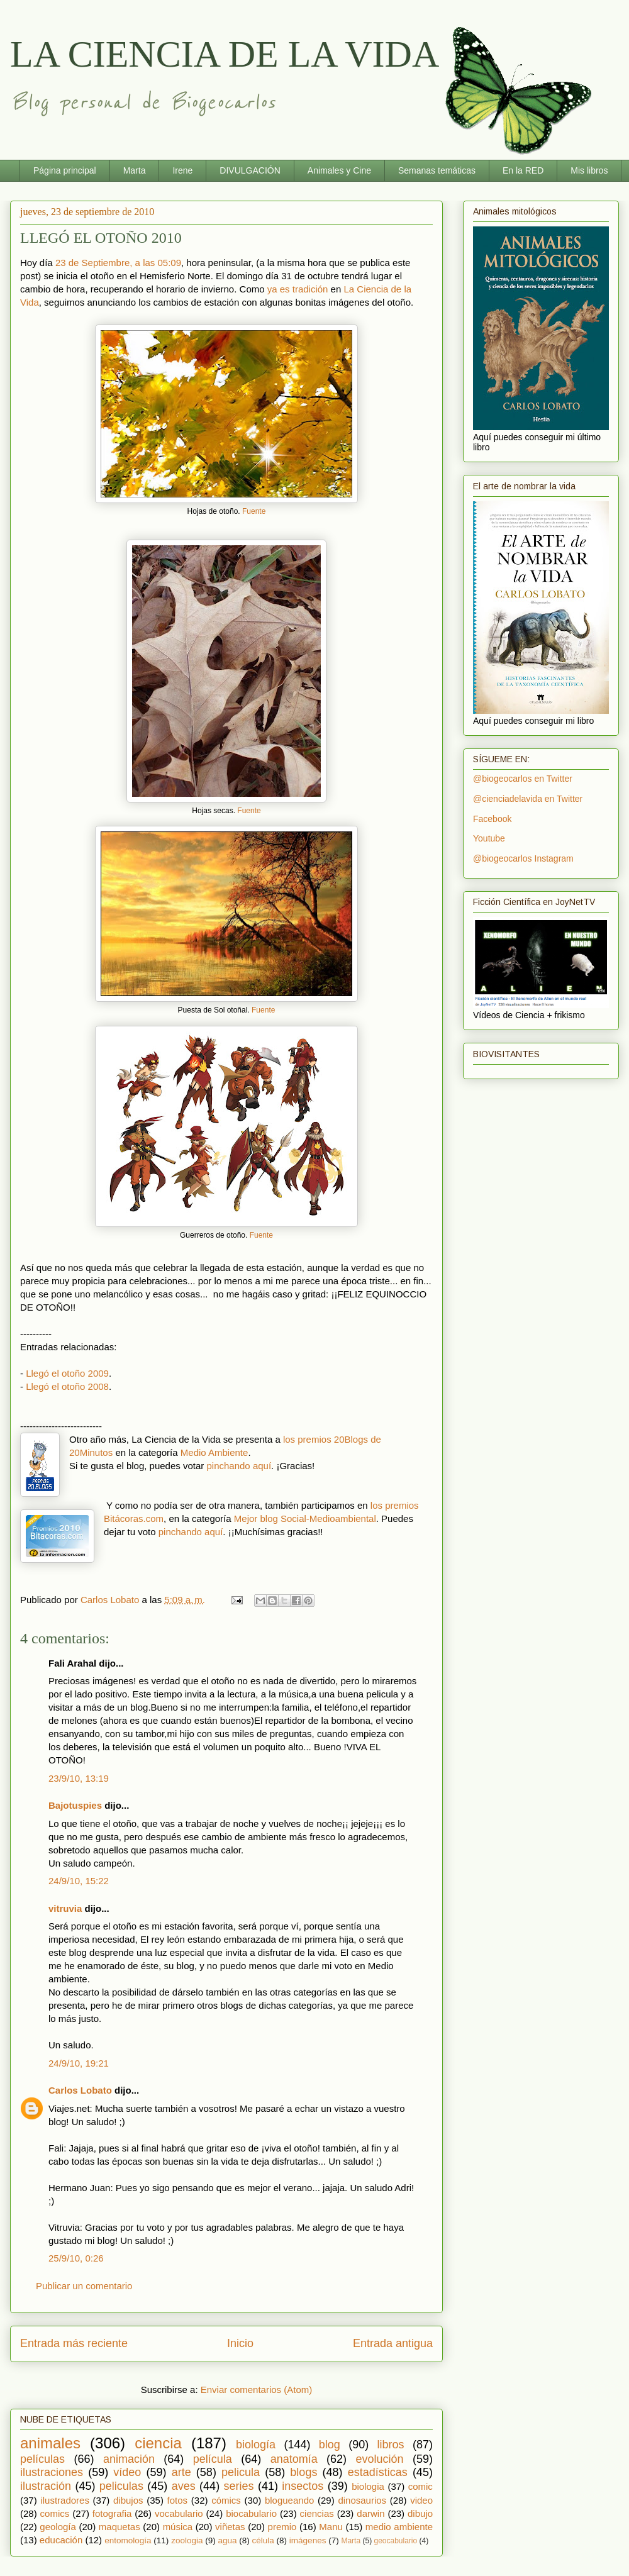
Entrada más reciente (74, 2343)
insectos (302, 2486)
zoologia (187, 2540)
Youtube (489, 838)
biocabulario (251, 2513)
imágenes (307, 2540)
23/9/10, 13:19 (78, 1778)
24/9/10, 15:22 (78, 1880)
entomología (127, 2540)
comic (420, 2486)
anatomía (294, 2459)
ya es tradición (297, 289)
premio (282, 2526)
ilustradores (64, 2500)
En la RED (523, 170)
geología (58, 2526)
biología (256, 2444)
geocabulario (395, 2540)
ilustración (45, 2486)
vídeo (127, 2472)
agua (227, 2540)
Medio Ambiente (214, 1452)
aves (184, 2486)
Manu (331, 2526)
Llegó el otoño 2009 (67, 1373)
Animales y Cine (339, 170)
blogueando (289, 2500)
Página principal (64, 170)
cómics (226, 2500)
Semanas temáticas (437, 170)
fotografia (112, 2513)
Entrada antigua (393, 2343)
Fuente (253, 511)
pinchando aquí (238, 1465)
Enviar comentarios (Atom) (257, 2389)
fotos (177, 2500)
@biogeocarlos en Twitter (522, 779)
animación (129, 2459)
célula (263, 2540)
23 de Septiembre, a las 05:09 (118, 262)
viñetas (230, 2526)
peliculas (121, 2486)
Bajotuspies (75, 1805)
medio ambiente (399, 2526)
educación (61, 2539)
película (212, 2459)
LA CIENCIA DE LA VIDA (224, 54)
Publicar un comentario (84, 2285)
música (178, 2526)
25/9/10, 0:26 (76, 2258)
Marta (134, 170)
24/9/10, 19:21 (78, 2063)
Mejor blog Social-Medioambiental (305, 1518)
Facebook (492, 819)
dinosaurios (362, 2500)
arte (181, 2472)
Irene (182, 170)
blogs (303, 2472)
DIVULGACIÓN (250, 170)
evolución (380, 2459)
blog (329, 2444)
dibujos (128, 2500)
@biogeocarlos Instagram (523, 858)
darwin (370, 2513)
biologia (368, 2486)
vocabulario (179, 2513)
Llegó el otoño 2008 (67, 1386)
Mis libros (589, 170)
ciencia (158, 2442)
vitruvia (65, 1908)
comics (55, 2513)
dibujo (420, 2513)
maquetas (119, 2526)
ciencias (317, 2513)
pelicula (240, 2472)
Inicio (240, 2343)
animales (50, 2442)
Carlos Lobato (80, 2090)
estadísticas (378, 2472)
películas (42, 2459)
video (421, 2500)
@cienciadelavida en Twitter (527, 799)
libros (390, 2444)
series (239, 2486)
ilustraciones (51, 2472)
